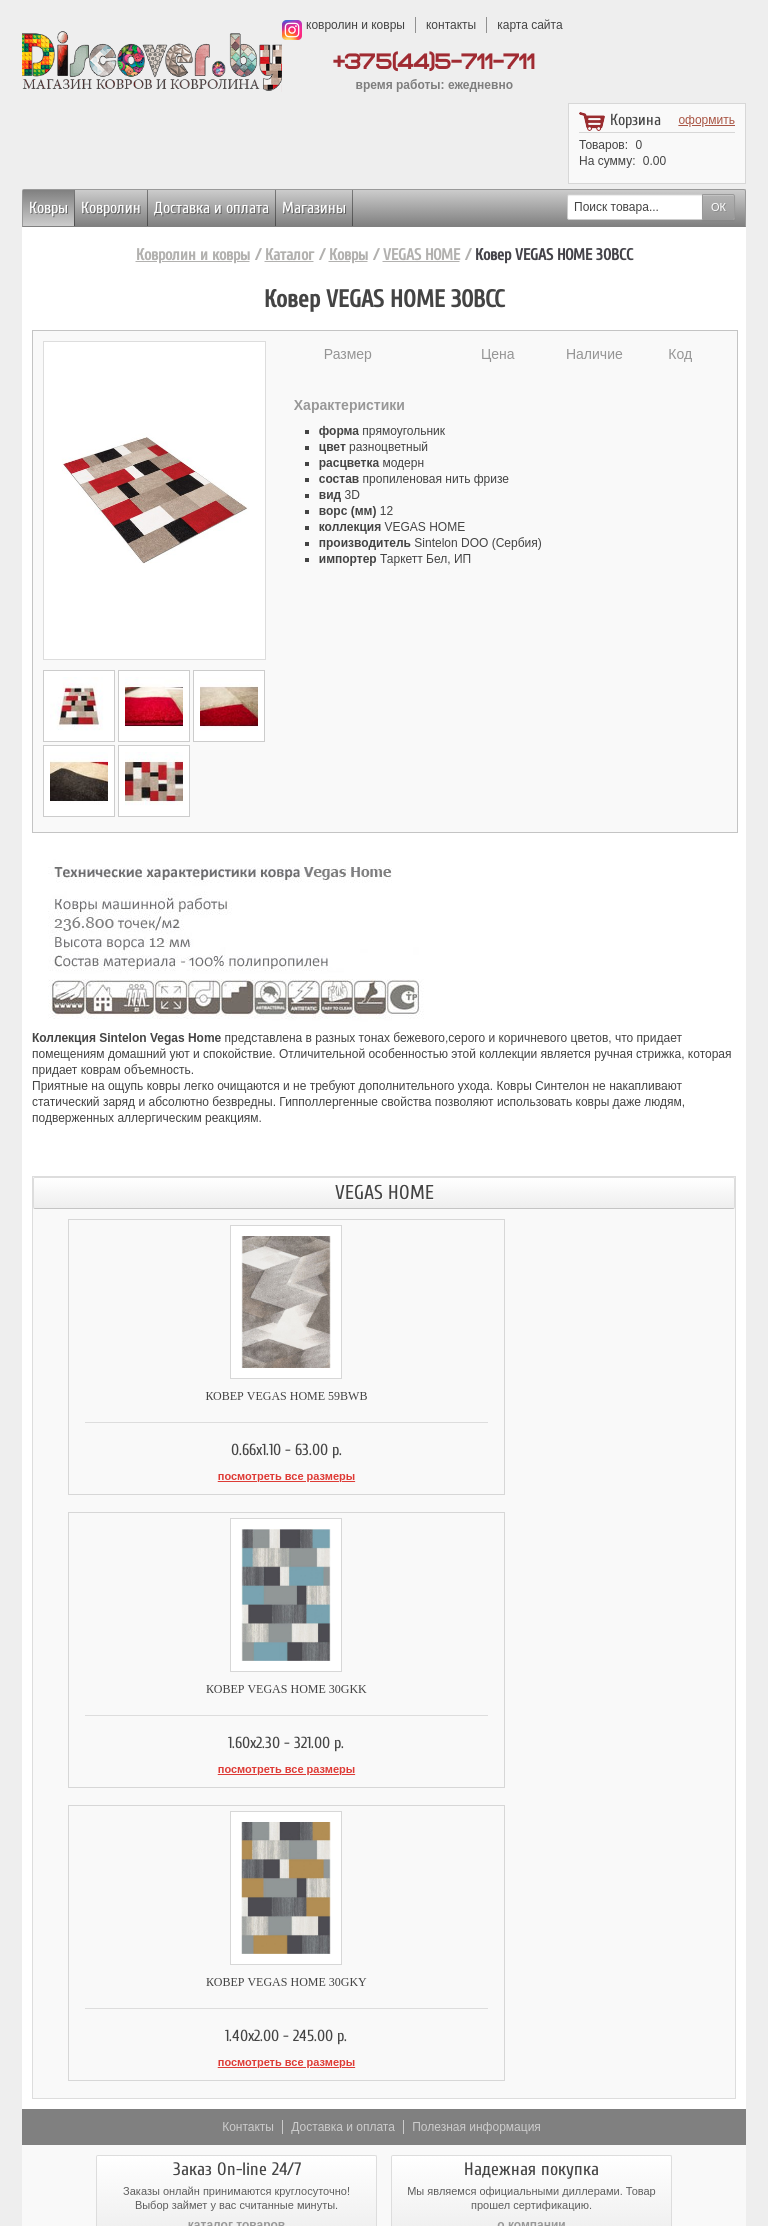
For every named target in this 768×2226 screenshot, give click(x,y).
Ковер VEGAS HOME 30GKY (208, 1681)
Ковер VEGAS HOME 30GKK (559, 1396)
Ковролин (111, 208)
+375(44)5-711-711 (434, 62)
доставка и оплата (237, 2011)
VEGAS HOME (421, 255)
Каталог (289, 255)
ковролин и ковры (355, 25)
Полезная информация (476, 1819)
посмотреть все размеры (208, 1476)
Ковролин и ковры (193, 255)
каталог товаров (236, 1917)
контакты (451, 25)
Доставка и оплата (211, 208)
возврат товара (532, 2011)
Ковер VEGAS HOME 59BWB (208, 1396)
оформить (706, 120)
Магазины (314, 208)
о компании (531, 1917)
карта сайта (529, 25)
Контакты (248, 1819)
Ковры (48, 208)
